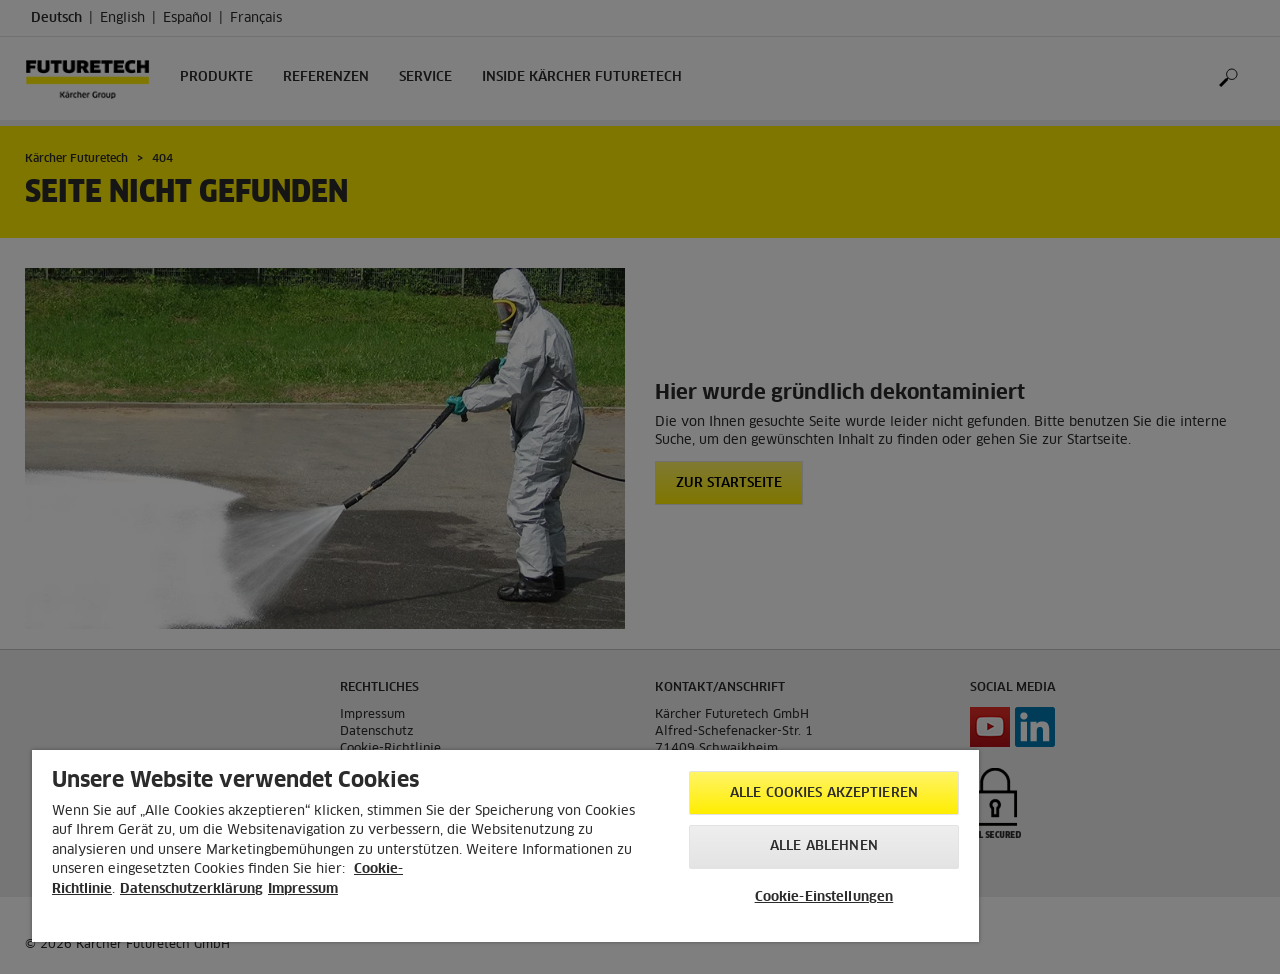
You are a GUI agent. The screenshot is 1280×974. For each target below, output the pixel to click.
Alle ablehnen (824, 846)
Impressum (303, 889)
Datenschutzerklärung (191, 889)
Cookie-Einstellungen (824, 897)
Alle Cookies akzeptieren (824, 793)
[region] (505, 846)
